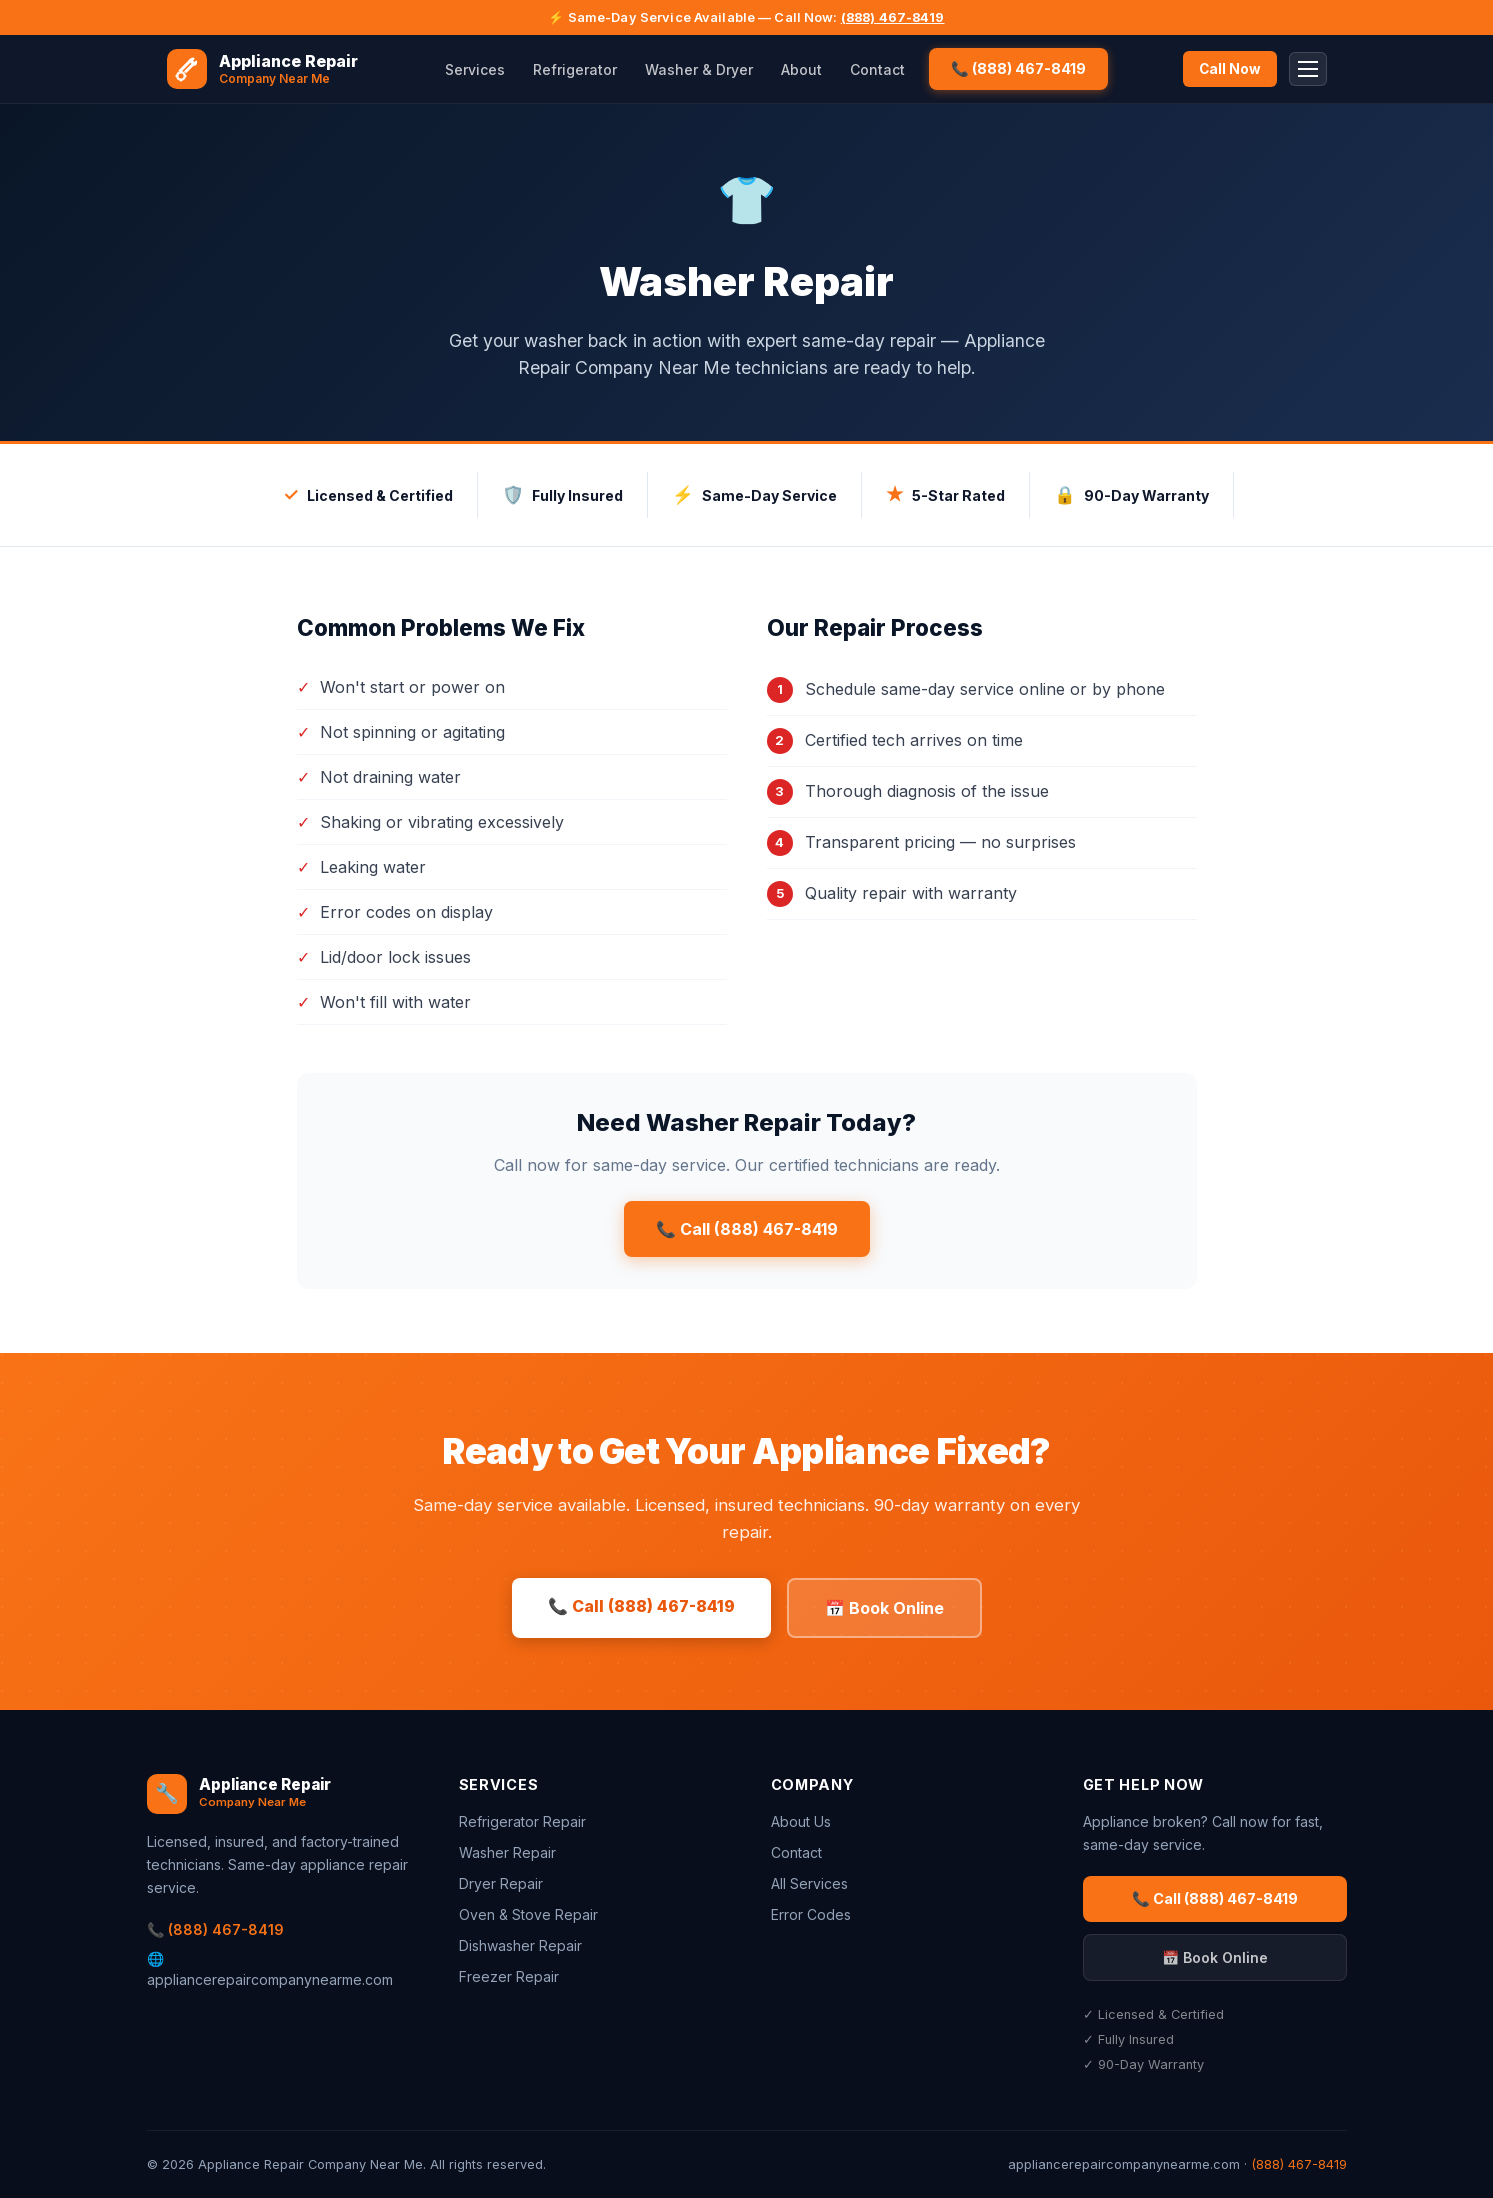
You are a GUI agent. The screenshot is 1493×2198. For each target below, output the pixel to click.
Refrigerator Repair (522, 1821)
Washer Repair (507, 1852)
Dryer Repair (501, 1883)
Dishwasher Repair (520, 1945)
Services (475, 69)
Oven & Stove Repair (528, 1914)
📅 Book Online (884, 1608)
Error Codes (811, 1914)
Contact (877, 69)
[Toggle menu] (1308, 69)
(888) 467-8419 (893, 17)
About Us (801, 1821)
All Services (809, 1883)
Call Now (1230, 69)
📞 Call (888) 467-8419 (747, 1229)
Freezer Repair (509, 1976)
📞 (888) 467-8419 (1018, 68)
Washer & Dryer (699, 69)
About (801, 69)
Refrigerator (575, 69)
